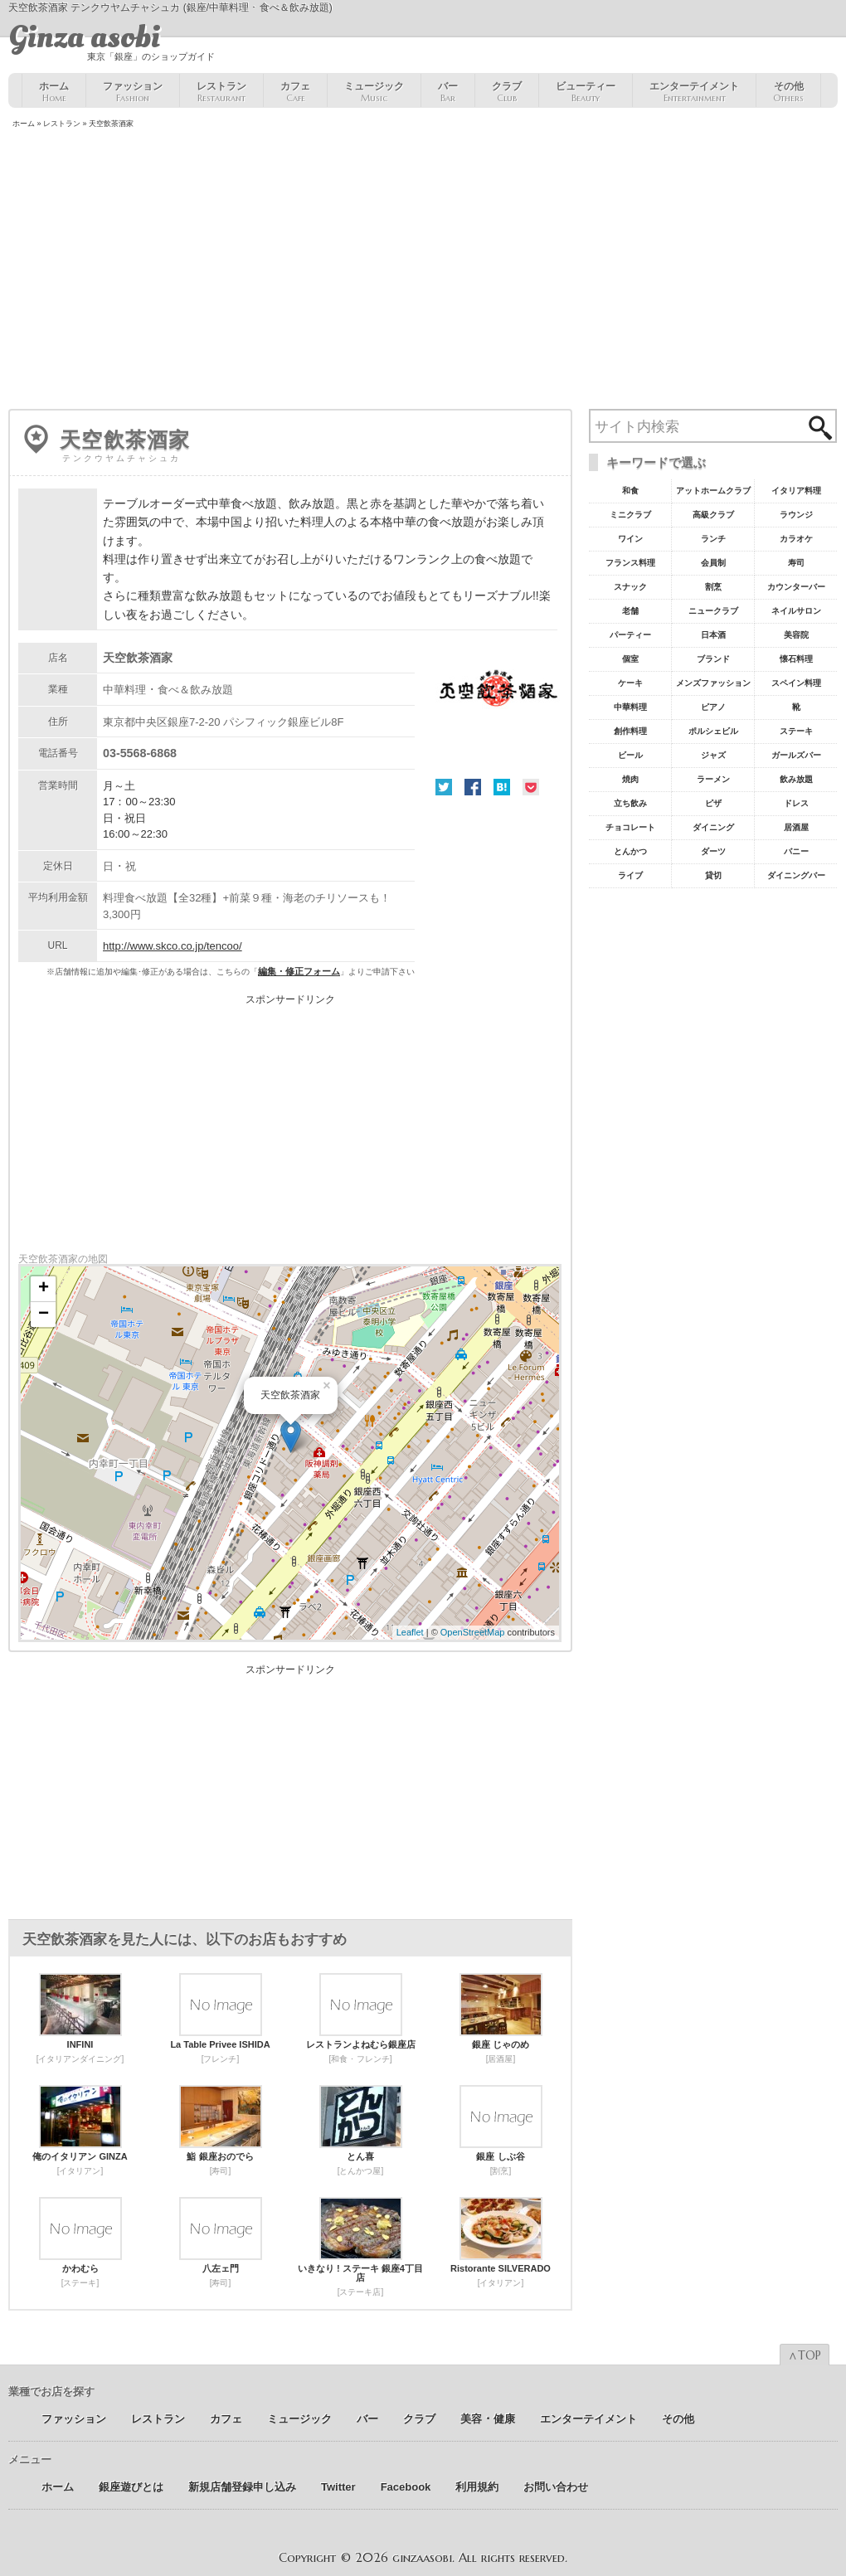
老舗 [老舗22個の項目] (630, 610)
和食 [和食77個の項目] (630, 490)
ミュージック (374, 92)
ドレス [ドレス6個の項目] (796, 803)
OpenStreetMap (472, 1632)
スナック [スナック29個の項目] (630, 586)
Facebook (472, 787)
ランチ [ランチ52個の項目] (713, 538)
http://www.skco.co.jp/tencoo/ (172, 946)
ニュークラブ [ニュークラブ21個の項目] (713, 610)
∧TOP (804, 2355)
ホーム (54, 92)
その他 (788, 92)
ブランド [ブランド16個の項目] (713, 658)
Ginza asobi (84, 37)
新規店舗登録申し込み (242, 2487)
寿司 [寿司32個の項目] (796, 562)
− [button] (43, 1314)
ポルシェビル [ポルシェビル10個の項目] (713, 731)
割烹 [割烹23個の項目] (713, 586)
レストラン (221, 92)
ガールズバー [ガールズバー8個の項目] (796, 755)
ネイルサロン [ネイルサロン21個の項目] (796, 610)
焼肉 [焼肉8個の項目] (630, 779)
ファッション (133, 92)
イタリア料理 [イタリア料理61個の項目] (796, 490)
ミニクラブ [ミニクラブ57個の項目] (630, 514)
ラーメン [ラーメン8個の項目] (713, 779)
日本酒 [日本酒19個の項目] (713, 634)
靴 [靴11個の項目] (796, 707)
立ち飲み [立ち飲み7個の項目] (630, 803)
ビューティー (585, 92)
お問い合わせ (555, 2487)
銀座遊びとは (131, 2487)
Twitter (443, 787)
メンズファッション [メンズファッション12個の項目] (713, 683)
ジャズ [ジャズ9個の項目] (713, 755)
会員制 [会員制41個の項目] (713, 562)
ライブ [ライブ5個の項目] (630, 875)
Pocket (531, 787)
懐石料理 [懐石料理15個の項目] (796, 658)
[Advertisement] (423, 270)
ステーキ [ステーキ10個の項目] (796, 731)
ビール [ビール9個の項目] (630, 755)
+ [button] (43, 1288)
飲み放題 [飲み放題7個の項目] (796, 779)
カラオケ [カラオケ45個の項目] (796, 538)
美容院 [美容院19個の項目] (796, 634)
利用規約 (476, 2487)
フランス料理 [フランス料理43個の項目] (630, 562)
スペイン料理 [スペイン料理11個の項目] (796, 683)
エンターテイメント (694, 92)
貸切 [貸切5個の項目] (713, 875)
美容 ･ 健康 (487, 2419)
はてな (502, 787)
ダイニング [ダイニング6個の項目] (713, 827)
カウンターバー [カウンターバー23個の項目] (796, 586)
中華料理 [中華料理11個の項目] (630, 707)
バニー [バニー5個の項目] (796, 851)
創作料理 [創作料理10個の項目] (630, 731)
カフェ (295, 92)
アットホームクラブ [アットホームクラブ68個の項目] (713, 490)
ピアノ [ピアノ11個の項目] (713, 707)
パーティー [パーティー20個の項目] (630, 634)
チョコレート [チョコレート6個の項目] (630, 827)
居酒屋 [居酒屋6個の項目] (796, 827)
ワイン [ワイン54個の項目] (630, 538)
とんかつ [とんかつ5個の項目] (630, 851)
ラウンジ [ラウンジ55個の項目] (796, 514)
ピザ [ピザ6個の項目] (713, 803)
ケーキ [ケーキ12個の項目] (630, 683)
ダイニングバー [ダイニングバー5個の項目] (796, 875)
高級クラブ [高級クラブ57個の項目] (713, 514)
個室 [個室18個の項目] (630, 658)
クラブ (507, 92)
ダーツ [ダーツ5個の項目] (713, 851)
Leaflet (410, 1632)
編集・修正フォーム (299, 971)
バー (448, 92)
